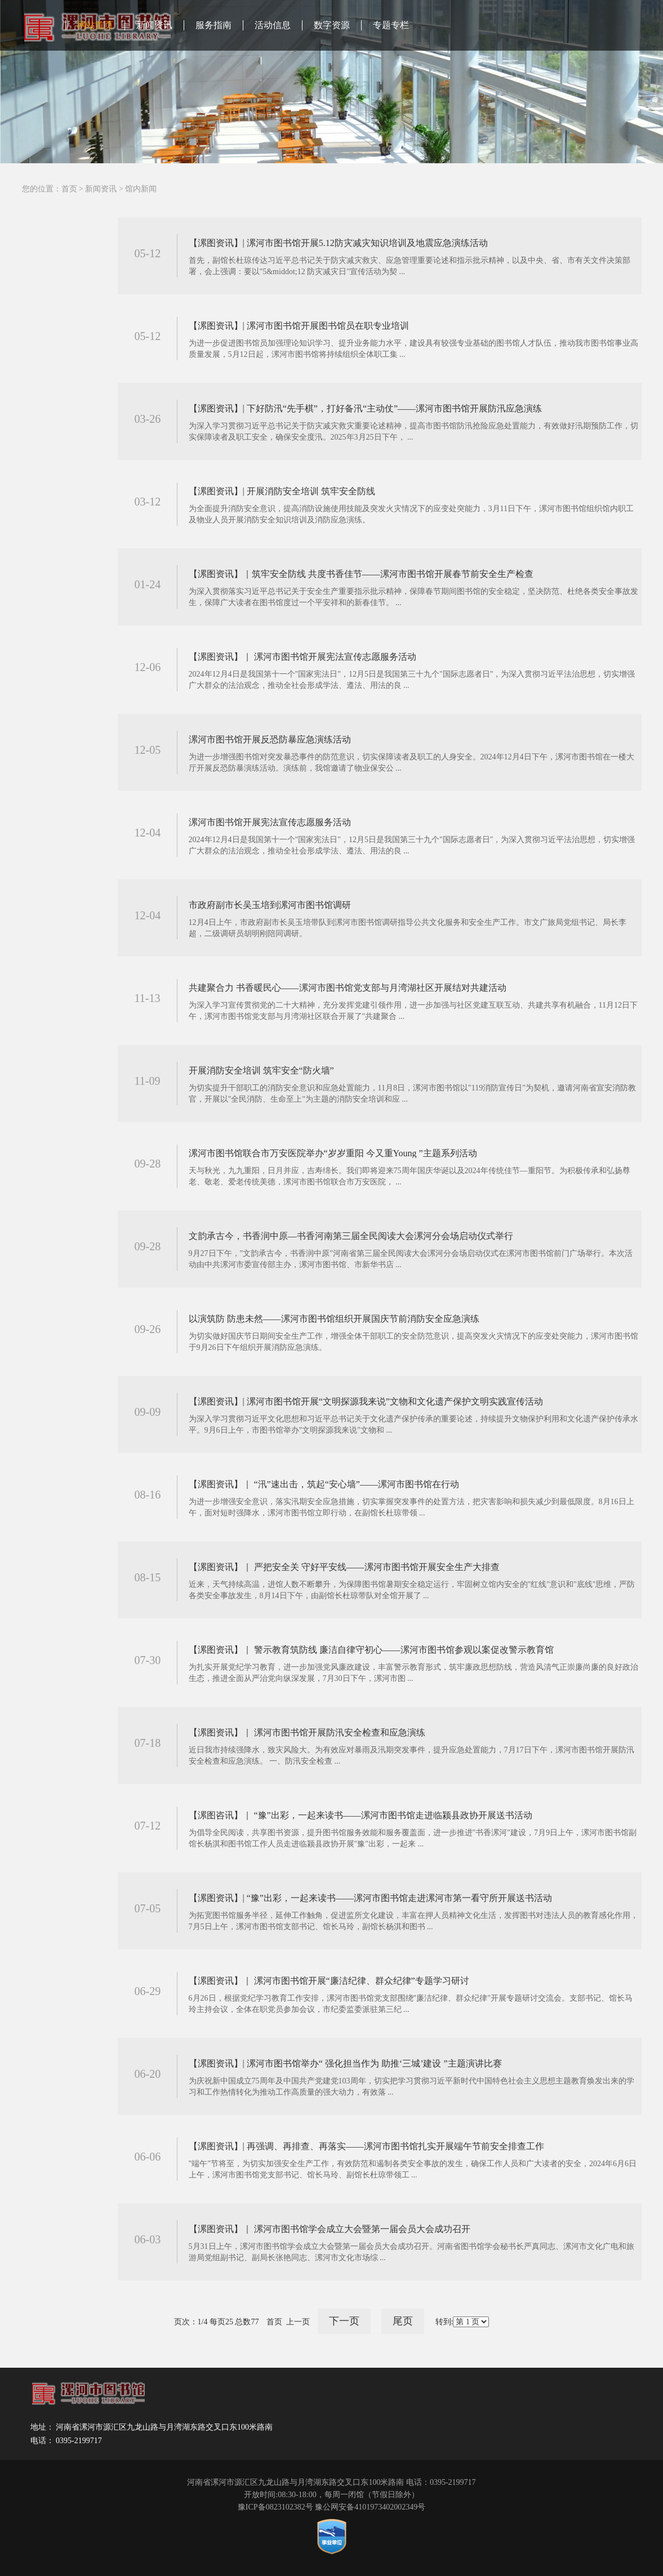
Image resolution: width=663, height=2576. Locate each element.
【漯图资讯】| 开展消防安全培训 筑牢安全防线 (282, 491)
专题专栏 (391, 25)
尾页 (403, 2321)
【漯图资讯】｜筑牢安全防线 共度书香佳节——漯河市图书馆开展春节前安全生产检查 (361, 574)
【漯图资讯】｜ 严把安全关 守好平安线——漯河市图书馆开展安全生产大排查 (344, 1567)
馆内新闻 (141, 189)
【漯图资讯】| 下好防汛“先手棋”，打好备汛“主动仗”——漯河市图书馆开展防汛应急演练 (365, 408)
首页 (69, 189)
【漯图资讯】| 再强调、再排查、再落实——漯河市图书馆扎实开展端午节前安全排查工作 (366, 2146)
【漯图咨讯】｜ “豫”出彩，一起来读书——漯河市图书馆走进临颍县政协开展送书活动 (360, 1815)
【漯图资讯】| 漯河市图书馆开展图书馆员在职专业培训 (299, 325)
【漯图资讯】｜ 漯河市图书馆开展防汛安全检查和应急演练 (307, 1732)
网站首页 (95, 25)
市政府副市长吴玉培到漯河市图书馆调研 (270, 905)
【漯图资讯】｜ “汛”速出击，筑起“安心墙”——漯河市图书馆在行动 (324, 1484)
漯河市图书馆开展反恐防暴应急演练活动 (270, 739)
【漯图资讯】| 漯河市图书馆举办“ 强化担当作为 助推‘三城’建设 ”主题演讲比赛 (345, 2063)
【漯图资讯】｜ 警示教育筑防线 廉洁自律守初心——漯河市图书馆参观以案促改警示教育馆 (371, 1649)
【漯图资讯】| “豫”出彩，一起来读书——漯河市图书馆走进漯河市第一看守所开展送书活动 (370, 1898)
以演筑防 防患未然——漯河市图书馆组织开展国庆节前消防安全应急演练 (334, 1318)
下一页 (344, 2321)
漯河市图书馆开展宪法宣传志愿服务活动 (270, 822)
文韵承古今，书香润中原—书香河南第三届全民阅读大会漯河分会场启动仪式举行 (351, 1236)
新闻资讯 (154, 25)
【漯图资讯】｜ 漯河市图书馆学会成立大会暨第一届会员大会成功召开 (329, 2229)
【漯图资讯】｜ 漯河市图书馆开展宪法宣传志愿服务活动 (302, 656)
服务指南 (213, 25)
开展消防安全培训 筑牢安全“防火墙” (261, 1070)
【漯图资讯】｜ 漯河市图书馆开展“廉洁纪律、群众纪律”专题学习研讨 (329, 1980)
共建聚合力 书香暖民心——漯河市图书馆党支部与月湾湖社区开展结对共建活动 (347, 987)
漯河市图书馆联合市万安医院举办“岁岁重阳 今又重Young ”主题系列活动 (333, 1153)
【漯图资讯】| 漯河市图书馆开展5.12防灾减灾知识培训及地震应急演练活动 (338, 243)
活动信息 (273, 25)
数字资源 (332, 25)
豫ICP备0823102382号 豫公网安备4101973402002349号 (331, 2507)
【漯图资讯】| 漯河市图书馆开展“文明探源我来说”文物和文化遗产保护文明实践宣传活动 (366, 1401)
